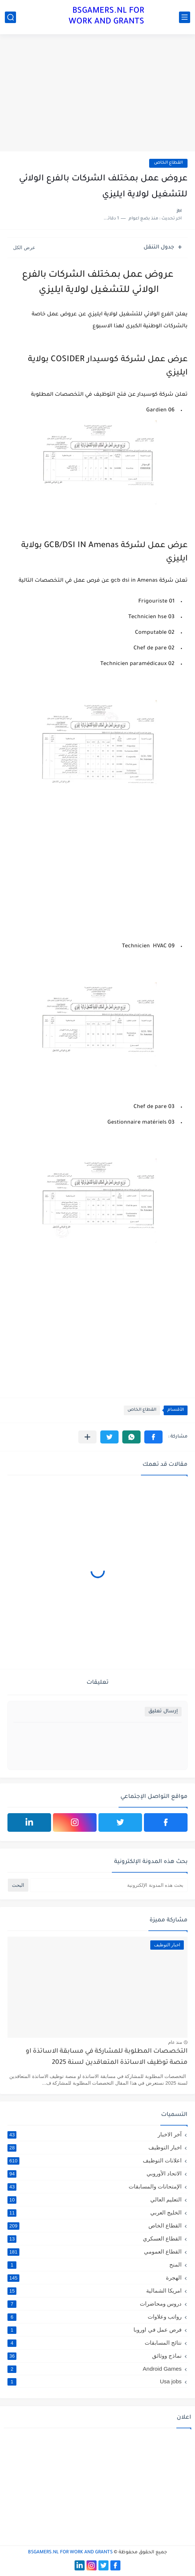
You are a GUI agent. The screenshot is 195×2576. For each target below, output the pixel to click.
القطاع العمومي (94, 2251)
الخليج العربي (94, 2212)
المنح (94, 2264)
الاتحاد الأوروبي (94, 2173)
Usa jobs (94, 2381)
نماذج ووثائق (94, 2355)
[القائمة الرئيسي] (184, 17)
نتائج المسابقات (94, 2342)
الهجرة (94, 2277)
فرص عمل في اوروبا (94, 2329)
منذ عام (175, 2042)
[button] (153, 1436)
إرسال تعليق (163, 1711)
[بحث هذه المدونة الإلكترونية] (109, 1885)
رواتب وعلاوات (94, 2316)
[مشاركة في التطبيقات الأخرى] (87, 1436)
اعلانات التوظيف (94, 2160)
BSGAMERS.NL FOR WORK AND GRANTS (106, 17)
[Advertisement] (97, 94)
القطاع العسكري (94, 2238)
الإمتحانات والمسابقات (94, 2186)
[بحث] (10, 17)
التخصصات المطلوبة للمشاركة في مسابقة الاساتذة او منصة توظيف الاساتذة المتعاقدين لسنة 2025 (107, 2057)
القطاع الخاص (168, 163)
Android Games (94, 2368)
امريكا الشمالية (94, 2290)
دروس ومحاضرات (94, 2303)
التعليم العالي (94, 2199)
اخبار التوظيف (94, 2147)
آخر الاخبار (94, 2134)
